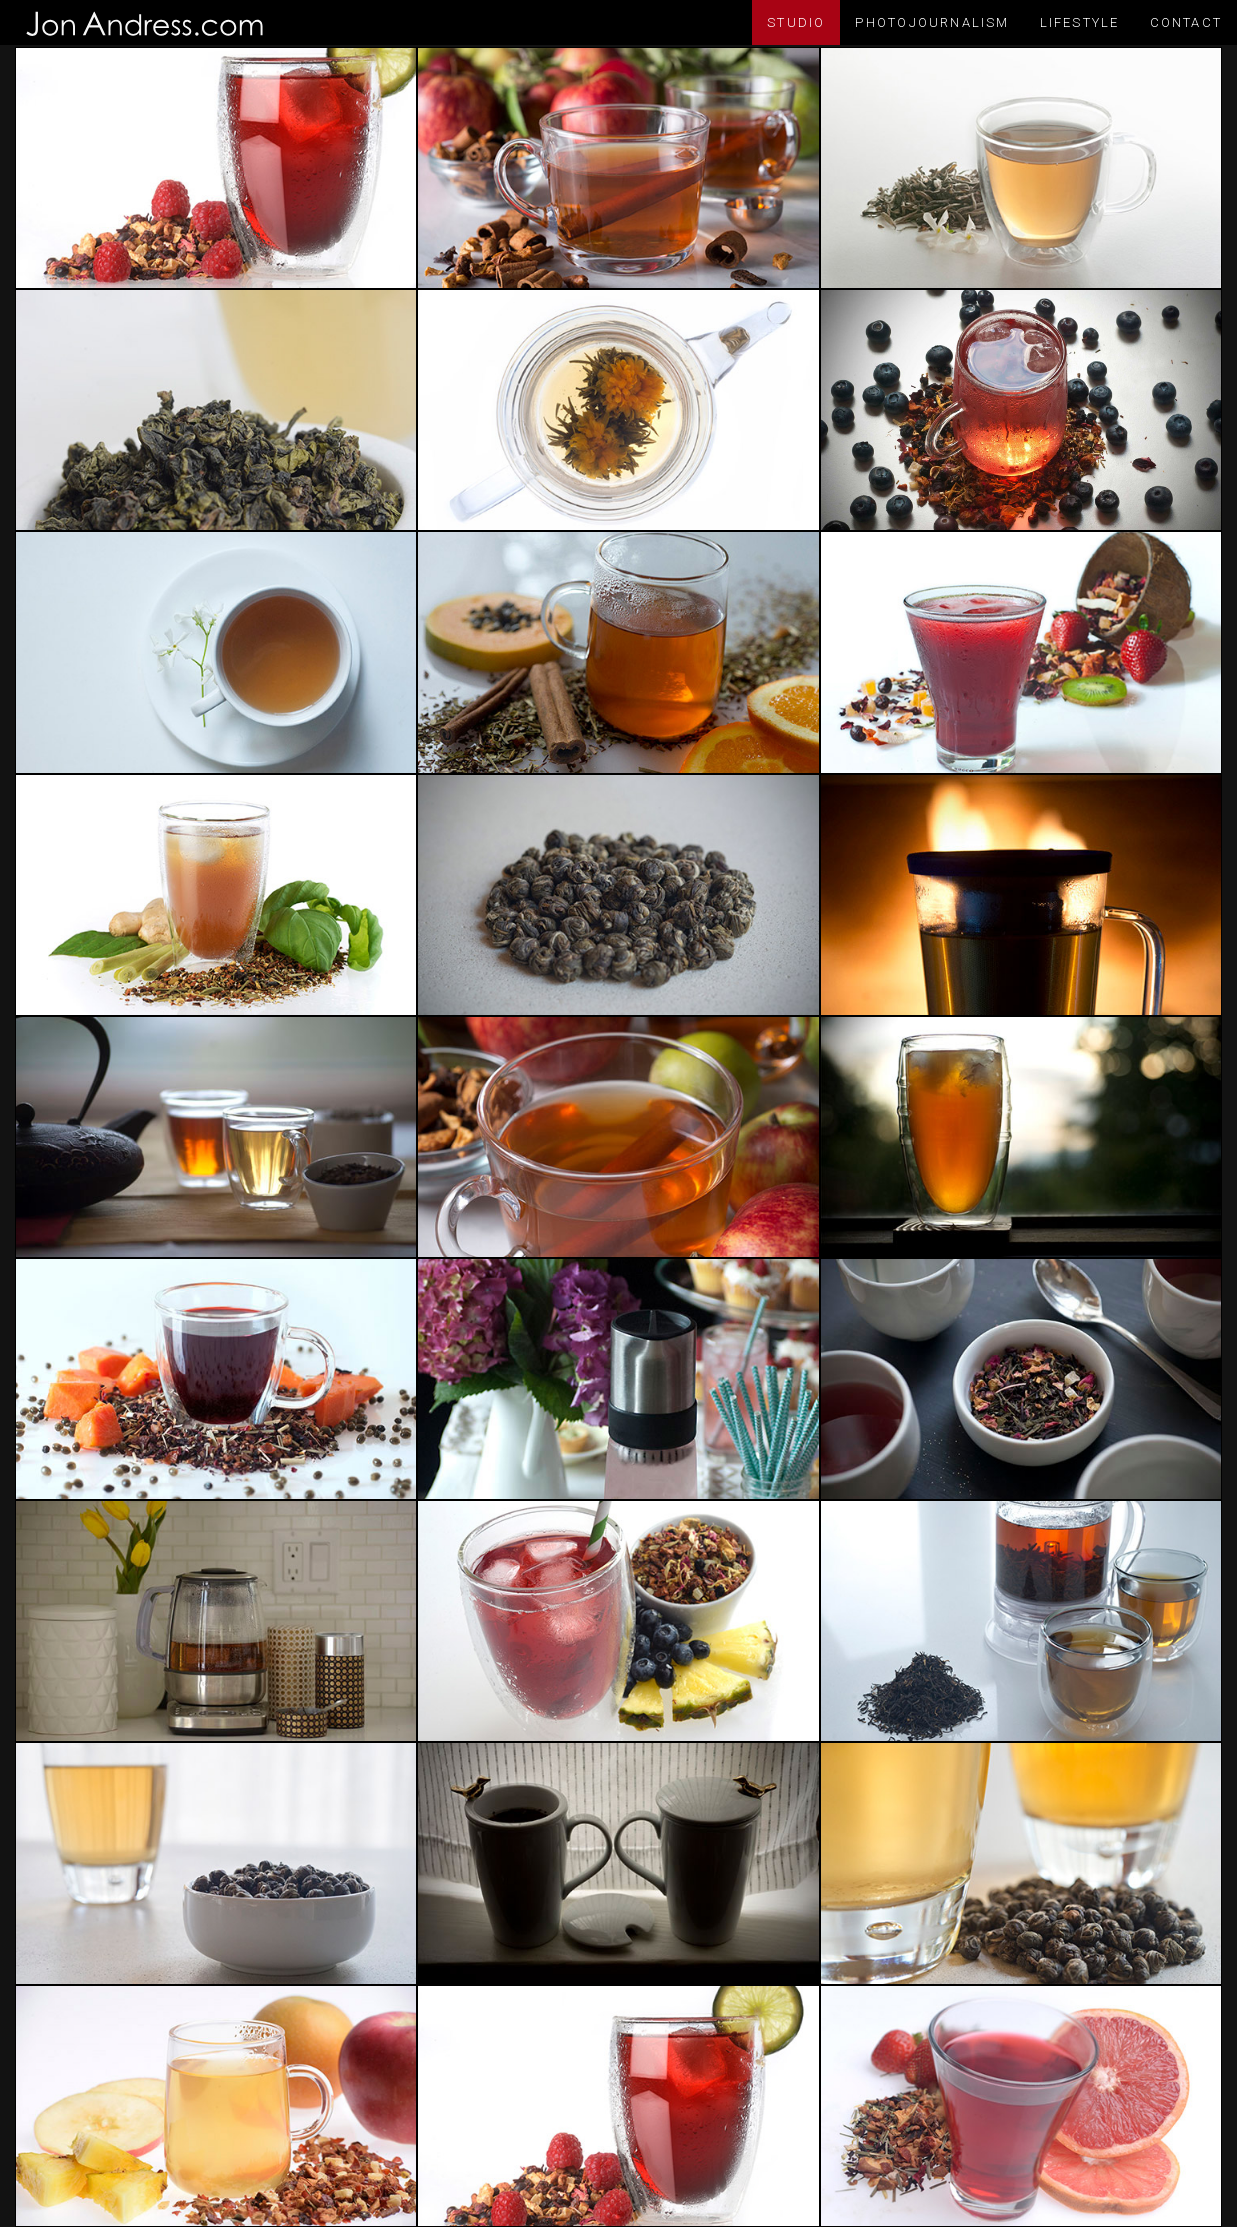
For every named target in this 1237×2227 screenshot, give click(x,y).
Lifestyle (1080, 22)
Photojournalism (932, 22)
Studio (796, 22)
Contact (1186, 22)
